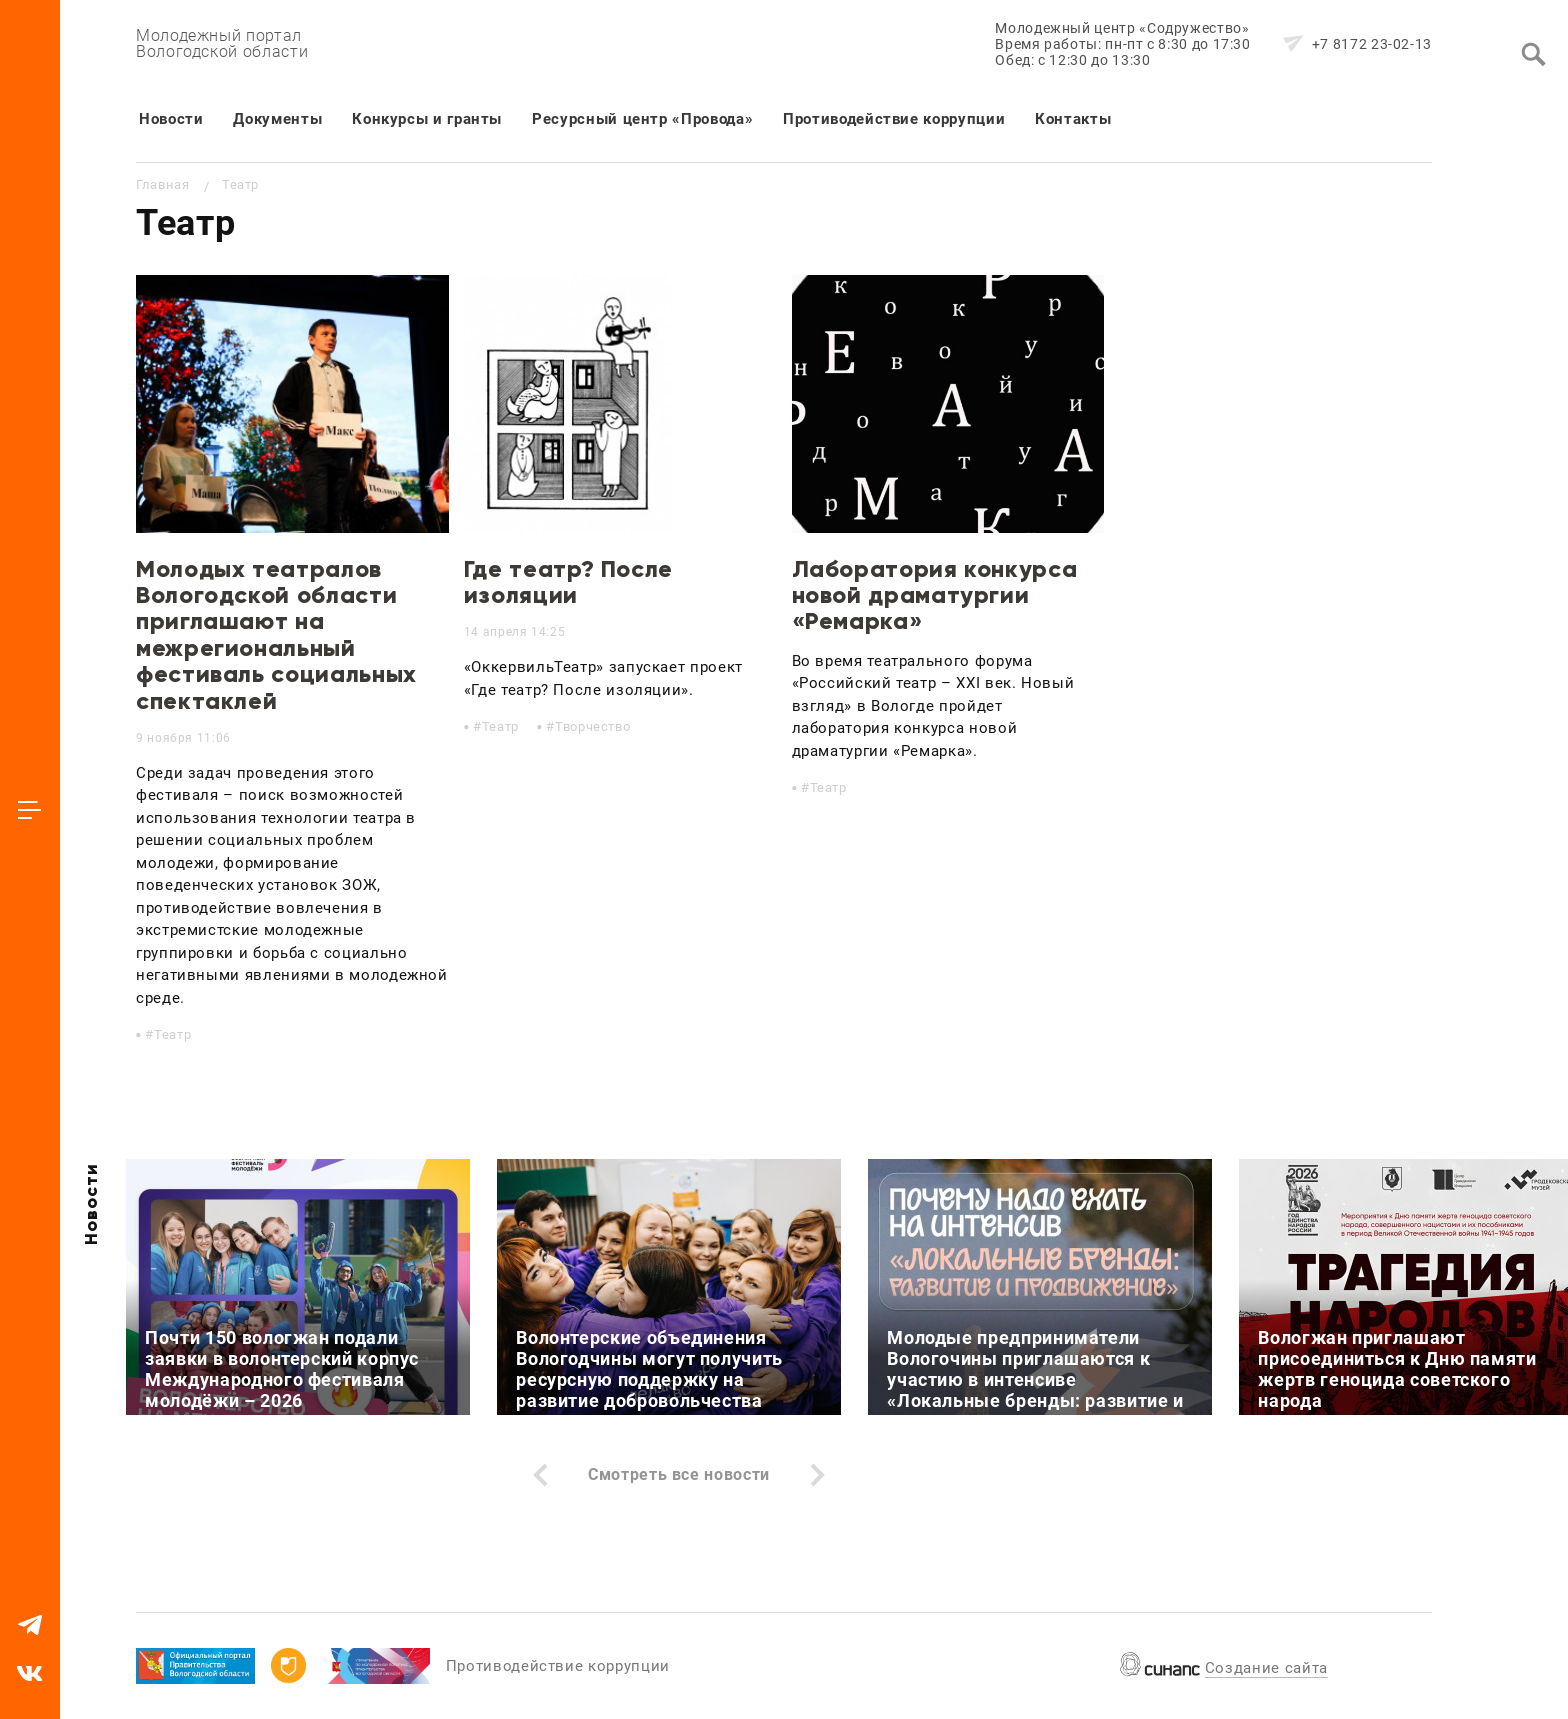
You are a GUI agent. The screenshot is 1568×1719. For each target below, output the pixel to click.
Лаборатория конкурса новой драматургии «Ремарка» (935, 595)
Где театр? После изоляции (568, 581)
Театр (172, 1034)
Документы (277, 119)
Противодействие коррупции (894, 119)
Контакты (1073, 119)
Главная (162, 184)
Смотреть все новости (679, 1474)
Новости (171, 119)
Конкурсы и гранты (427, 119)
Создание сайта (1266, 1668)
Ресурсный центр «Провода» (642, 119)
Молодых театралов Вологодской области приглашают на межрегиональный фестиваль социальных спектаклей (276, 634)
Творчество (592, 726)
